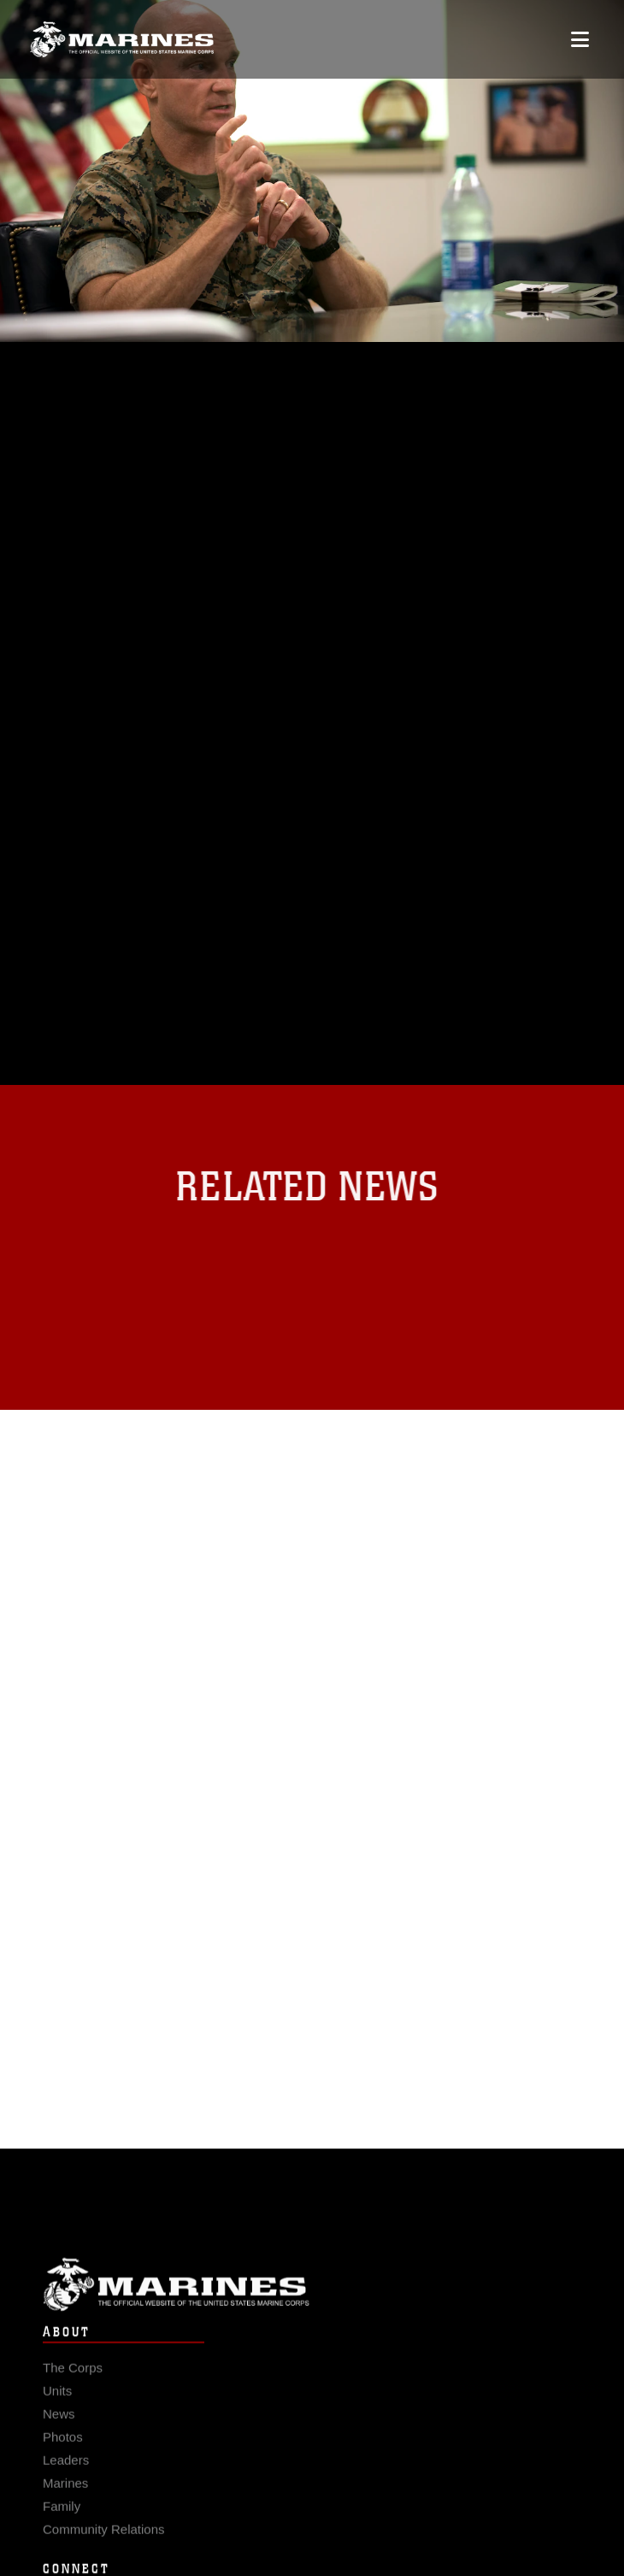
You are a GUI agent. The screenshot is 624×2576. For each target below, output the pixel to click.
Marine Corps (312, 2296)
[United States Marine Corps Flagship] (122, 39)
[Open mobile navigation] (580, 39)
